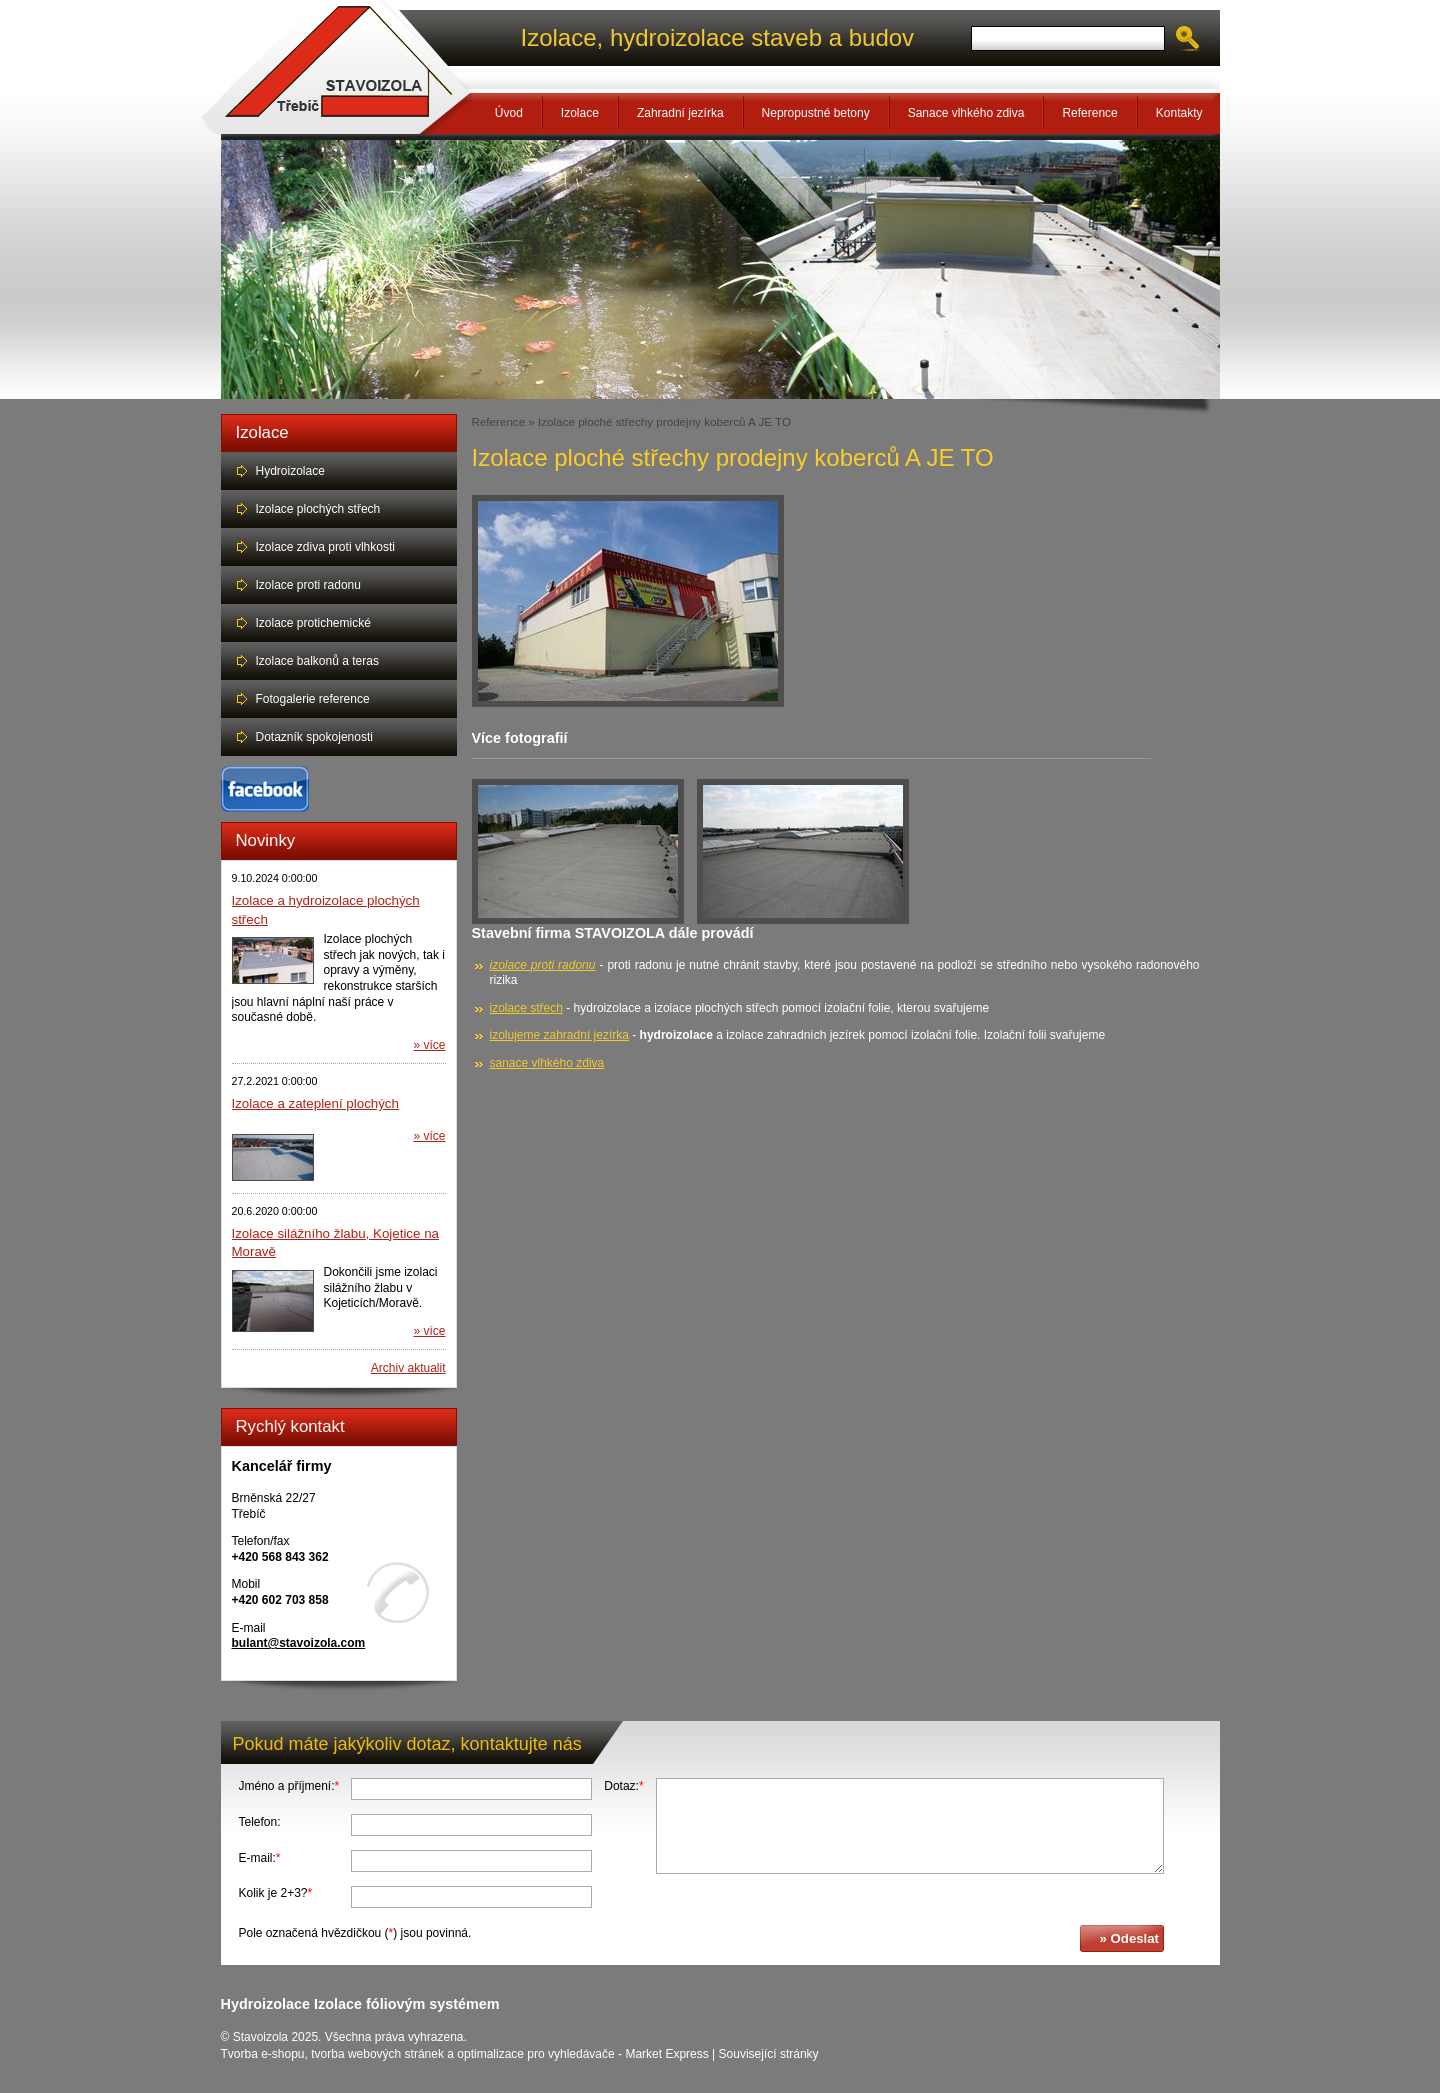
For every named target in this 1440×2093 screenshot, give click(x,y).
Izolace (580, 113)
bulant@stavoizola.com (299, 1643)
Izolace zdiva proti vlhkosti (325, 547)
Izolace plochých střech (318, 509)
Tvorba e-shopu (263, 2054)
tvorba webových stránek (377, 2054)
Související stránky (769, 2054)
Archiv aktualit (408, 1368)
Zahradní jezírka (680, 113)
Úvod (509, 113)
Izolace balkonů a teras (317, 661)
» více (429, 1045)
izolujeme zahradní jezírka (559, 1035)
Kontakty (1179, 113)
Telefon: (260, 1822)
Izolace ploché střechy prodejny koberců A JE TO (664, 421)
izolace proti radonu (543, 965)
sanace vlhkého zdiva (547, 1063)
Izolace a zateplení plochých (315, 1103)
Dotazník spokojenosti (314, 737)
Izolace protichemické (313, 623)
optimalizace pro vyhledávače (535, 2054)
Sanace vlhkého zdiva (966, 113)
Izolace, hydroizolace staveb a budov (718, 37)
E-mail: (260, 1858)
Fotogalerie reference (313, 699)
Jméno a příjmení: (289, 1786)
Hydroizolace (290, 471)
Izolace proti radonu (308, 585)
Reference (1089, 113)
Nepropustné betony (816, 113)
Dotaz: (623, 1786)
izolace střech (526, 1008)
